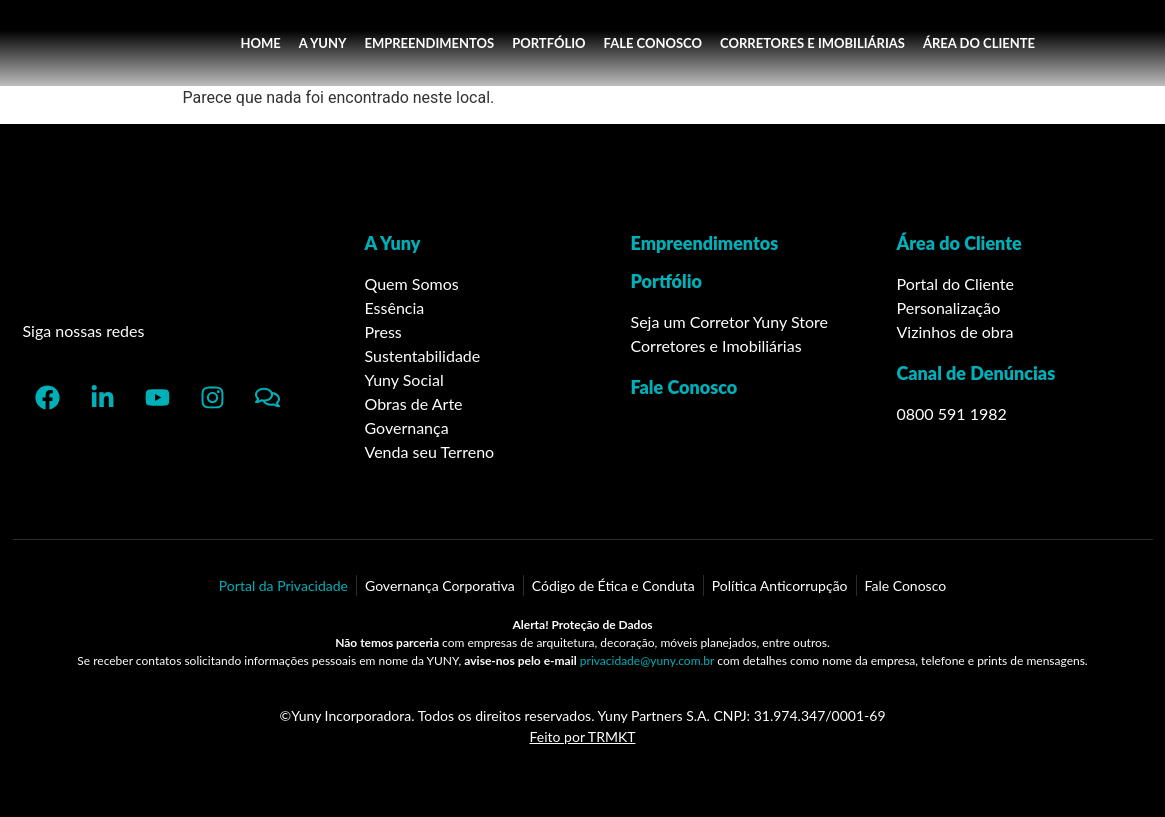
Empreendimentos (705, 243)
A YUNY (323, 43)
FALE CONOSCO (653, 43)
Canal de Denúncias (976, 373)
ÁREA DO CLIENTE (979, 43)
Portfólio (667, 281)
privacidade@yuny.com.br (647, 660)
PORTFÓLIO (548, 43)
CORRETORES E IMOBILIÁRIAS (812, 43)
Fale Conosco (684, 387)
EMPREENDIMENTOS (429, 43)
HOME (260, 43)
